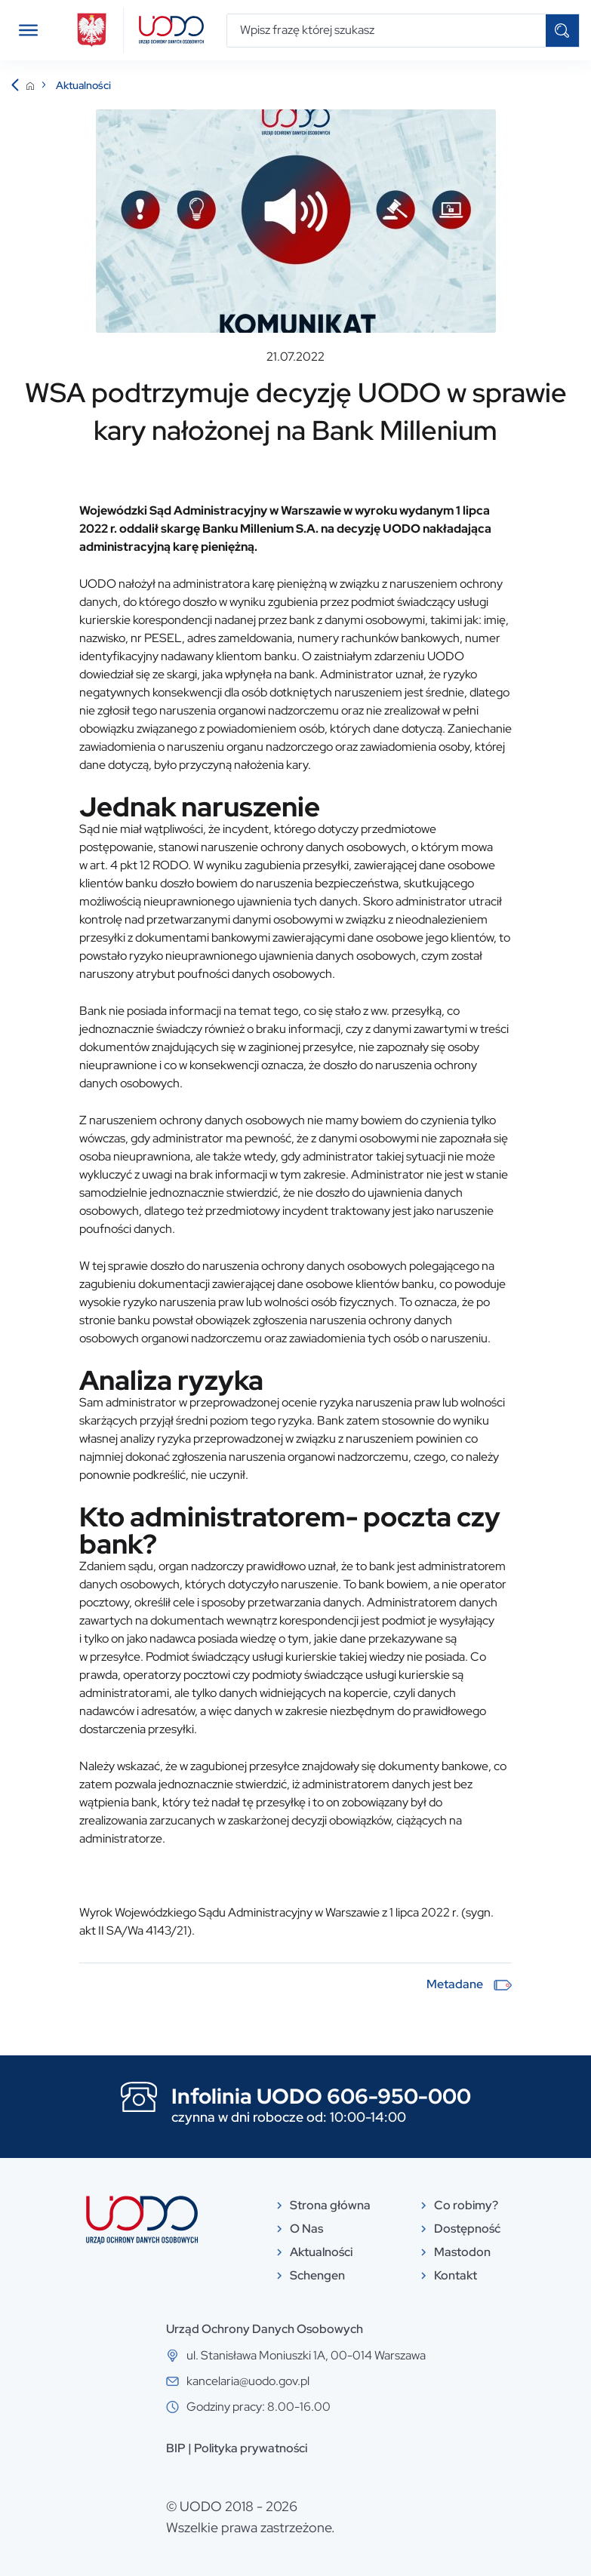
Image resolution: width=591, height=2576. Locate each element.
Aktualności (83, 85)
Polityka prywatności (250, 2448)
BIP (176, 2448)
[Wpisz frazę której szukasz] (386, 31)
